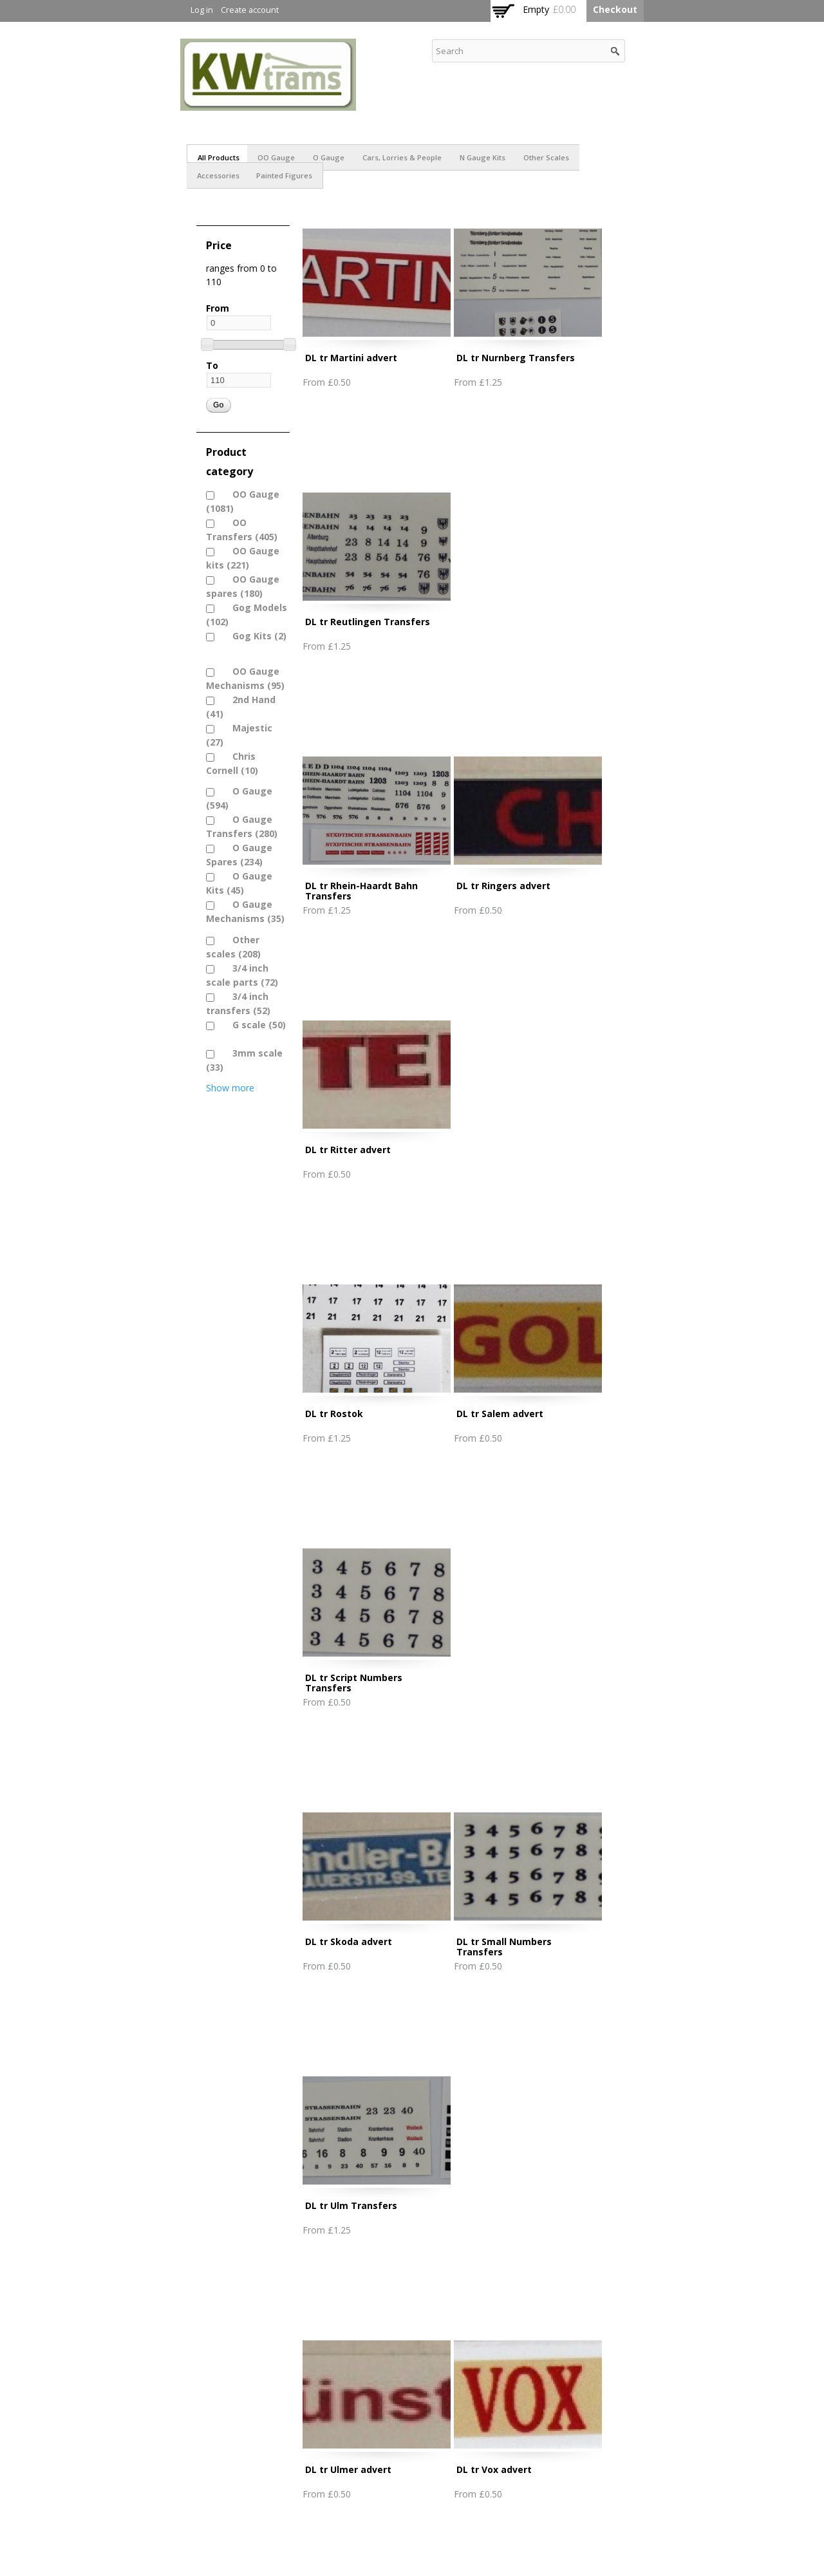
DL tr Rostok (334, 1413)
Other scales (546, 157)
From (217, 308)
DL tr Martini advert (351, 358)
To (212, 365)
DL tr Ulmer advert (348, 2469)
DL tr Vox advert (494, 2469)
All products (218, 157)
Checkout (615, 9)
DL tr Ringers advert (503, 885)
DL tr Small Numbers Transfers (504, 1946)
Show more (230, 1088)
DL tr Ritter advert (348, 1149)
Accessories (218, 175)
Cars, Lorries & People (402, 157)
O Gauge (328, 157)
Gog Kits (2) (252, 636)
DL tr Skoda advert (348, 1941)
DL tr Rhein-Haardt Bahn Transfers (361, 890)
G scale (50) (252, 1025)
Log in (202, 10)
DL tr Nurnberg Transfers (515, 358)
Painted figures (284, 175)
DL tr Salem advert (499, 1413)
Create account (250, 10)
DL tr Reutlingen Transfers (367, 622)
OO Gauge (276, 157)
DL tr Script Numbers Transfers (353, 1682)
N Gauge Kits (482, 157)
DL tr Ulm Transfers (351, 2205)
